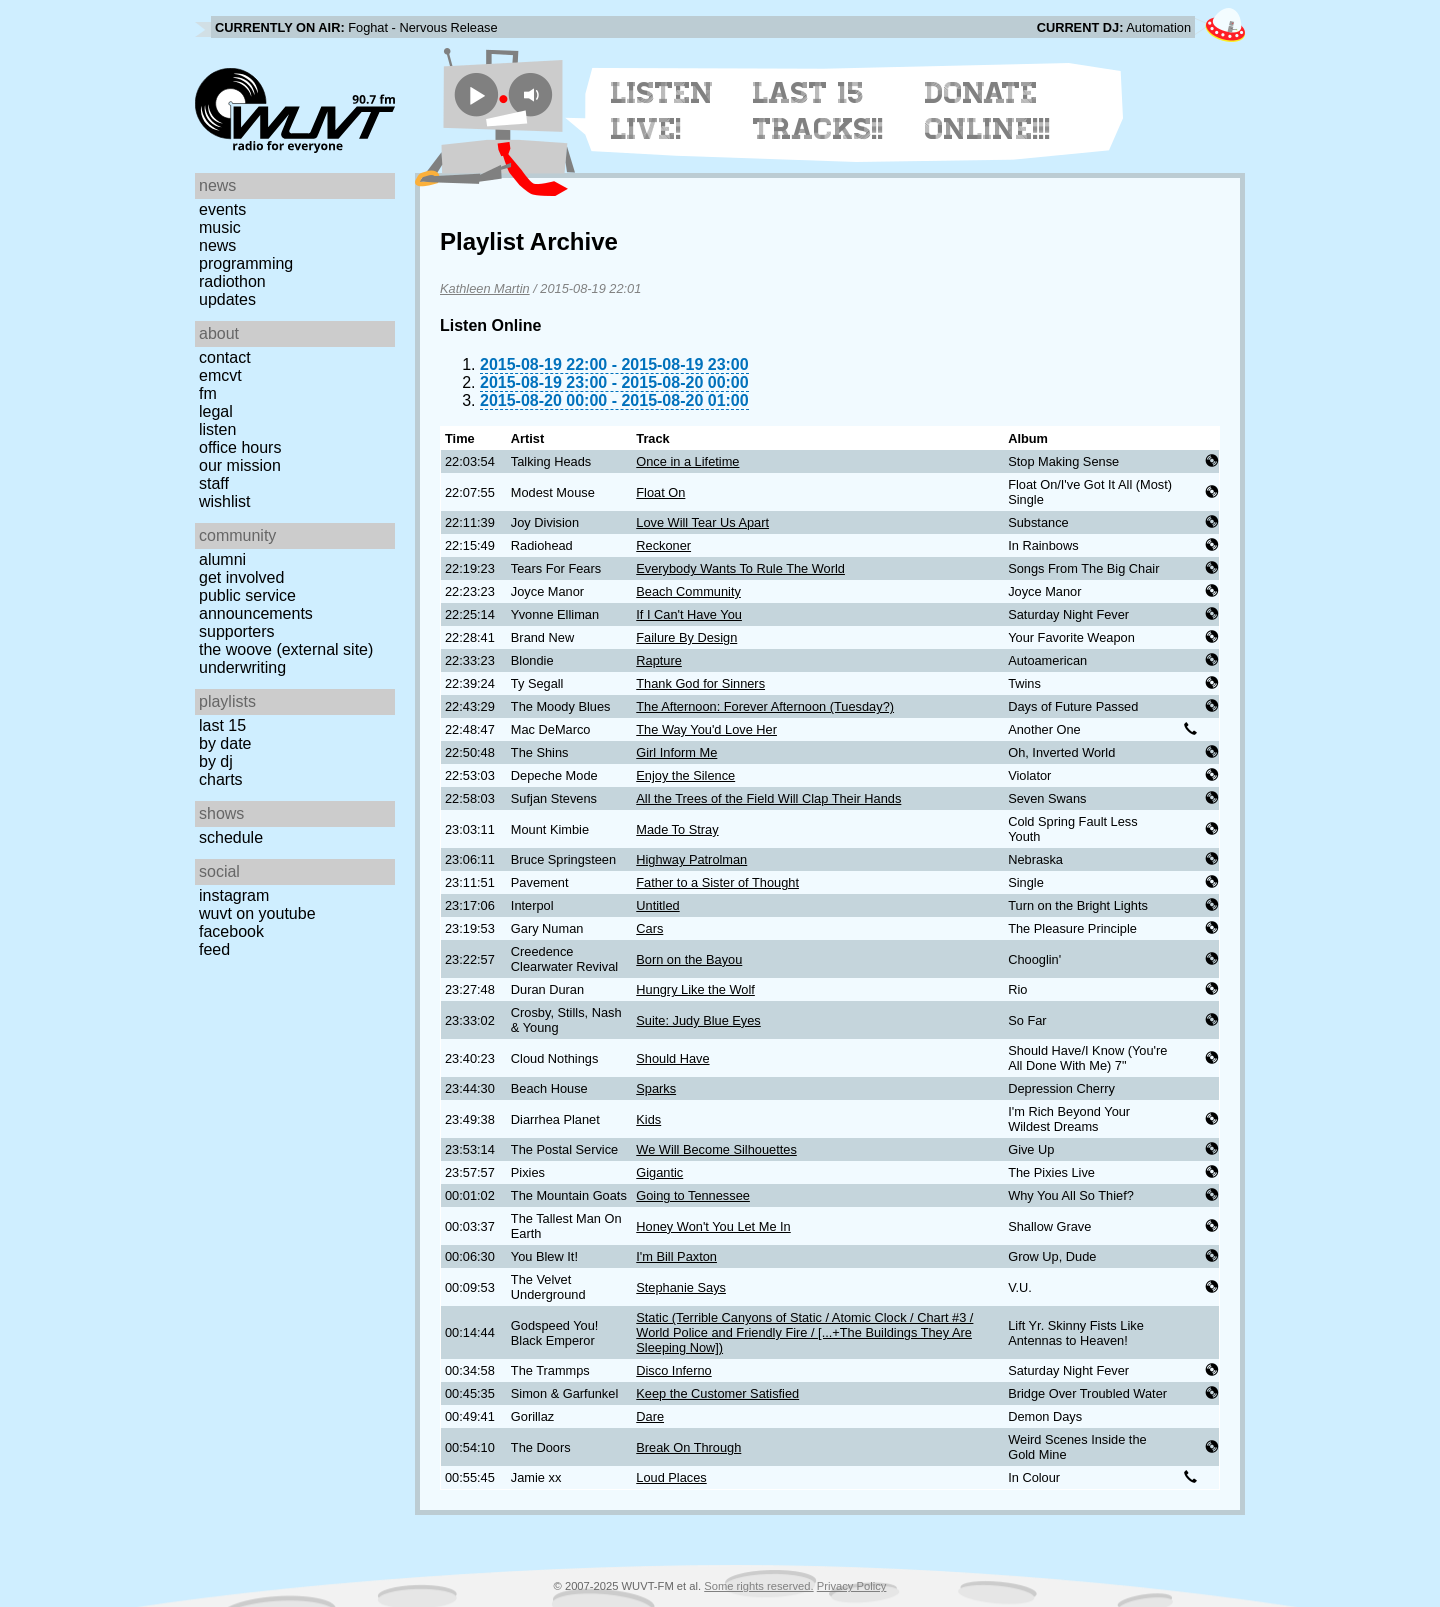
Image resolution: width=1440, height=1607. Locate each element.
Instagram (234, 895)
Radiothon (232, 281)
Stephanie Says (681, 1287)
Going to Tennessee (693, 1195)
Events (222, 209)
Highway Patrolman (691, 859)
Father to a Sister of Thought (717, 882)
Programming (246, 263)
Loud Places (671, 1477)
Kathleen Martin (485, 288)
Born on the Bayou (689, 959)
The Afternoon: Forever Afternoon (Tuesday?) (765, 706)
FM (208, 393)
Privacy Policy (852, 1586)
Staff (214, 483)
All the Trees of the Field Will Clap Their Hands (768, 798)
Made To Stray (677, 829)
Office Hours (240, 447)
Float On (660, 492)
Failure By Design (686, 637)
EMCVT (220, 375)
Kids (648, 1119)
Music (220, 227)
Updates (227, 299)
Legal (216, 411)
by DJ (216, 761)
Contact (225, 357)
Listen (217, 429)
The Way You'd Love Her (706, 729)
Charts (221, 779)
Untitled (657, 905)
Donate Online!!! (988, 111)
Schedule (231, 837)
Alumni (222, 559)
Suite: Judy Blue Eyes (698, 1020)
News (217, 245)
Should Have (672, 1058)
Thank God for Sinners (700, 683)
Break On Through (688, 1447)
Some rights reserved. (758, 1586)
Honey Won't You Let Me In (713, 1226)
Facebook (231, 931)
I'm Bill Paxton (676, 1256)
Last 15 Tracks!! (818, 111)
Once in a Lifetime (687, 461)
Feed (214, 949)
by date (225, 743)
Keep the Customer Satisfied (717, 1393)
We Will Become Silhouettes (716, 1149)
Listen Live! (662, 111)
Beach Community (688, 591)
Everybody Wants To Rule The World (740, 568)
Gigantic (659, 1172)
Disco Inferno (673, 1370)
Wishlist (225, 501)
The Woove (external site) (286, 649)
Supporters (237, 631)
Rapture (659, 660)
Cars (649, 928)
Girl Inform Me (676, 752)
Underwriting (242, 667)
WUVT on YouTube (257, 913)
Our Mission (240, 465)
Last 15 (222, 725)
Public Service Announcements (256, 604)
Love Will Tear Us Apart (702, 522)
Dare (650, 1416)
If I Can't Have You (689, 614)
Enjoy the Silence (685, 775)
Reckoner (663, 545)
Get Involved (241, 577)
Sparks (656, 1088)
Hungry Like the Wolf (695, 989)
